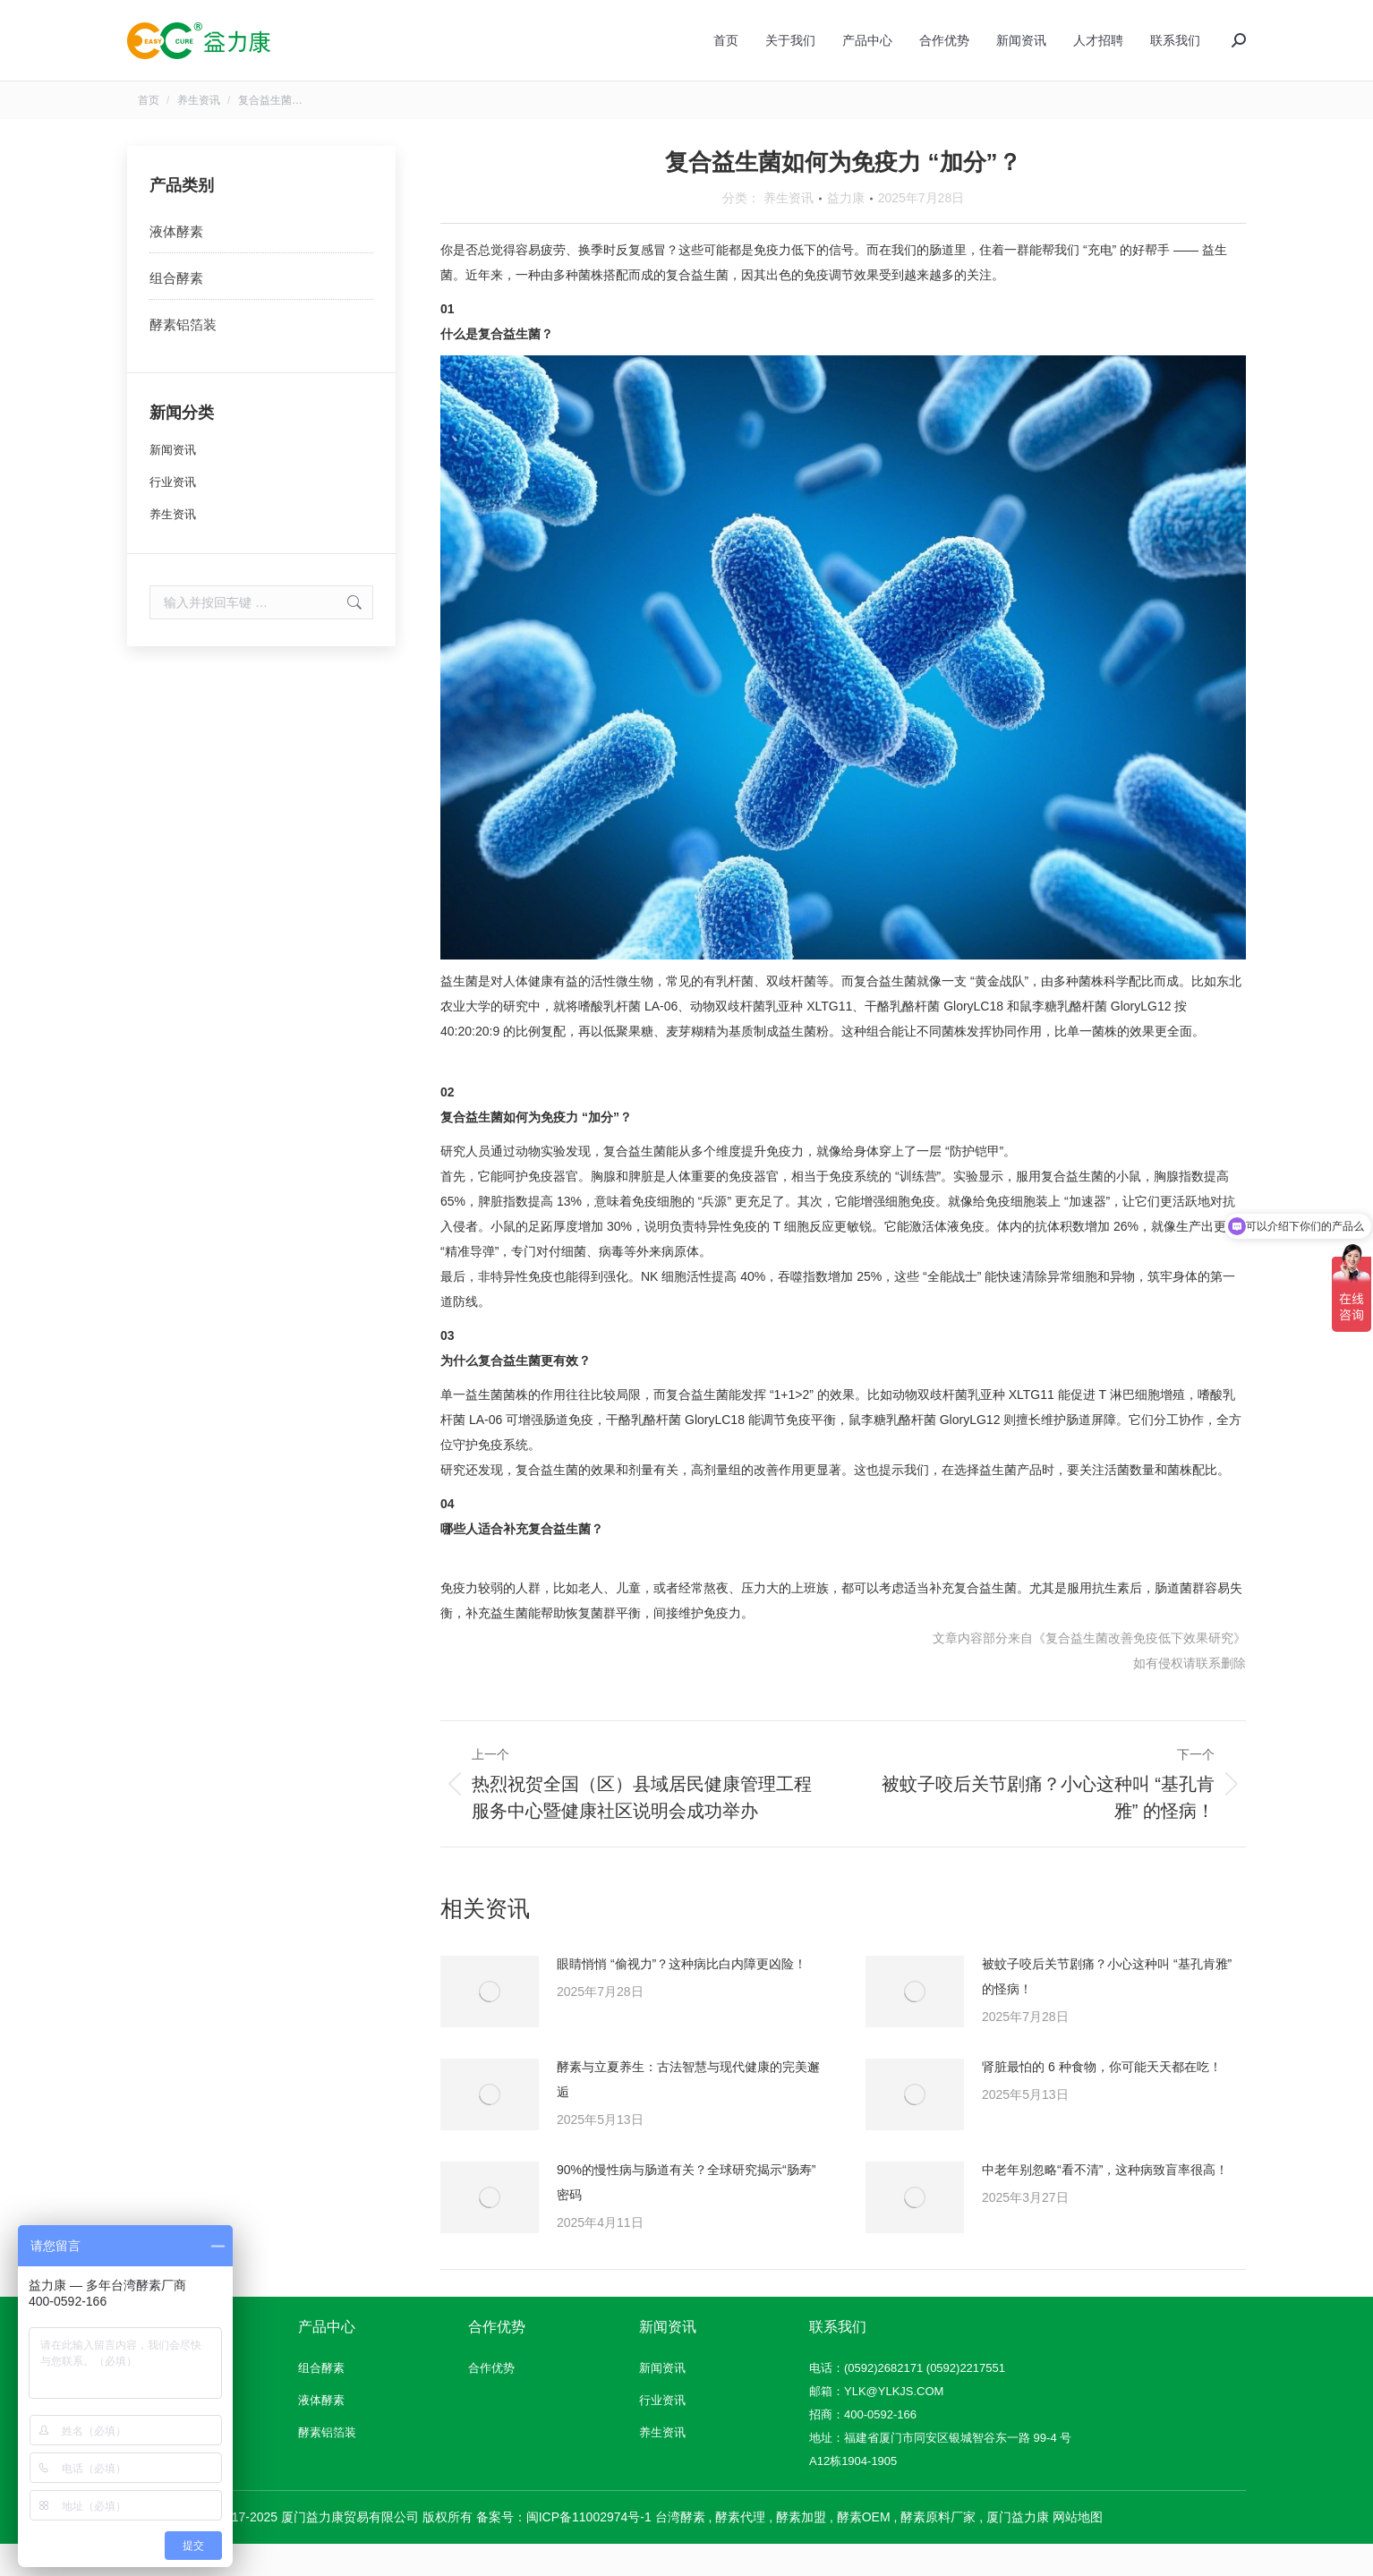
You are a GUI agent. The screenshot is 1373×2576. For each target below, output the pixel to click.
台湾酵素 (680, 2549)
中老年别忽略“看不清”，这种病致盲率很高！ (1105, 2202)
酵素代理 (740, 2549)
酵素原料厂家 (938, 2549)
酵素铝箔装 (183, 356)
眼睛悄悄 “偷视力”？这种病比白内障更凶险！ (681, 1996)
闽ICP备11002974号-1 (589, 2549)
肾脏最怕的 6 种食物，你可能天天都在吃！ (1102, 2099)
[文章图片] (489, 2024)
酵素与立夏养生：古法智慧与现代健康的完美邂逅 (688, 2111)
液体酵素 (176, 263)
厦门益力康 (1017, 2549)
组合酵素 (176, 310)
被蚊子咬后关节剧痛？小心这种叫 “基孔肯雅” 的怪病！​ (1107, 2008)
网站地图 (1078, 2549)
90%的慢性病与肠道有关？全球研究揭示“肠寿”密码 (686, 2214)
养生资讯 (788, 230)
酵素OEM (864, 2549)
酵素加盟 (801, 2549)
